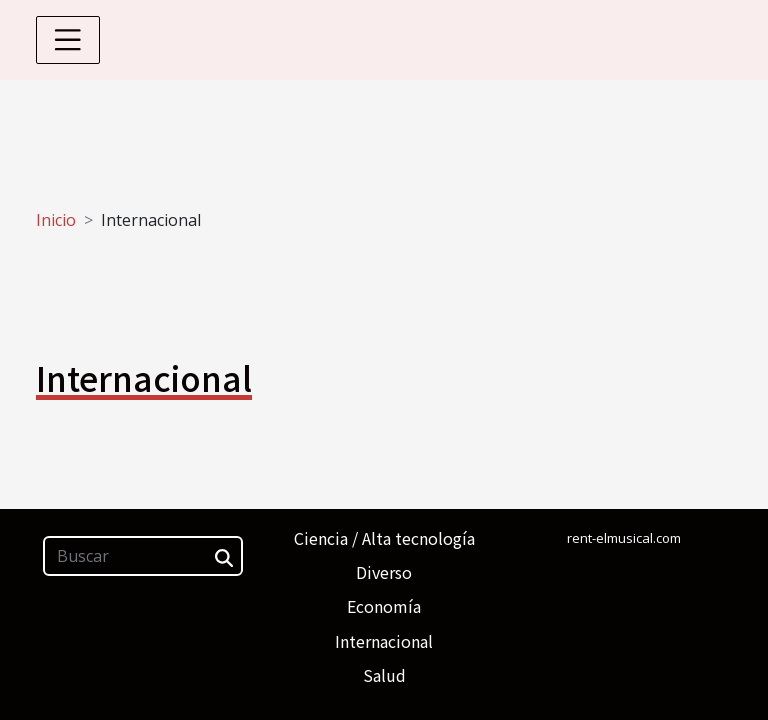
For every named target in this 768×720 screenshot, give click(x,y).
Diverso (384, 572)
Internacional (384, 641)
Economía (384, 606)
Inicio (56, 220)
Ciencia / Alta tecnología (384, 538)
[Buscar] (143, 556)
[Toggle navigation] (68, 40)
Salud (384, 675)
